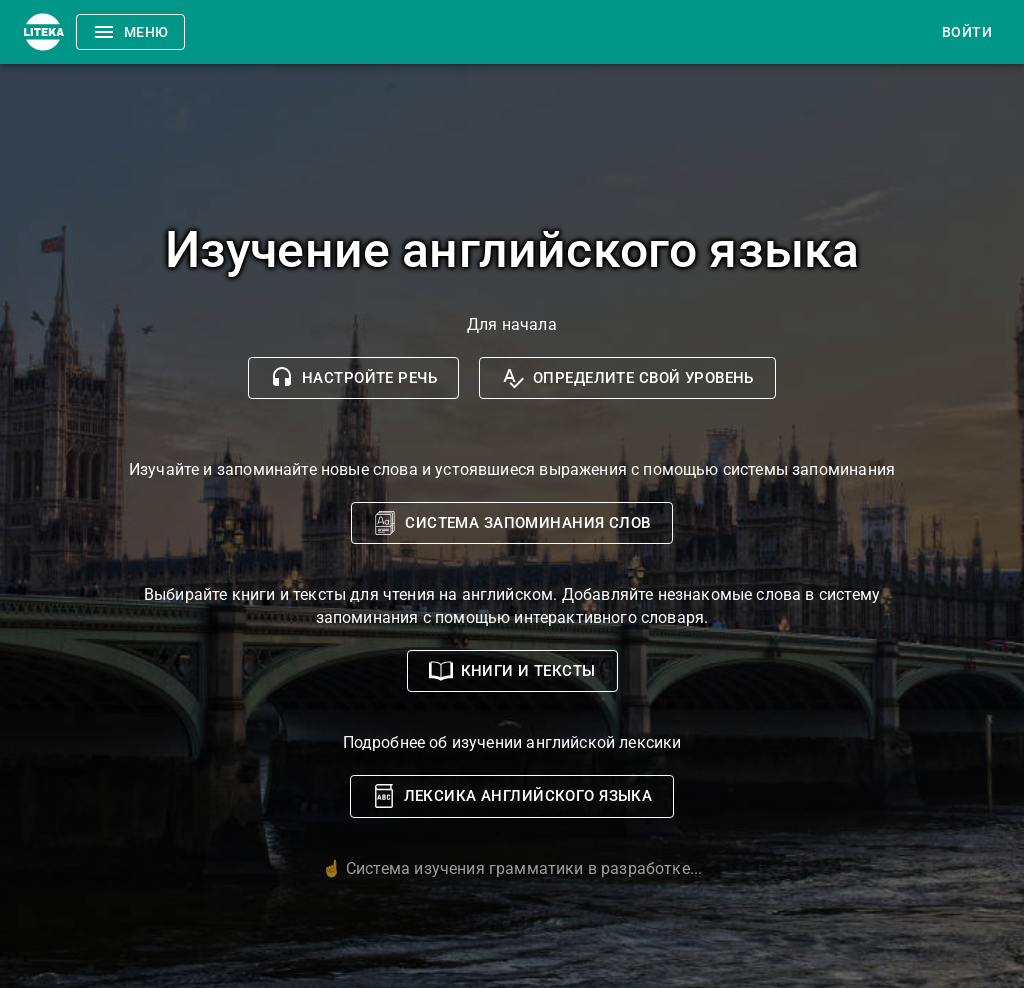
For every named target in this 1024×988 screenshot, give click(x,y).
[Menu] (44, 32)
